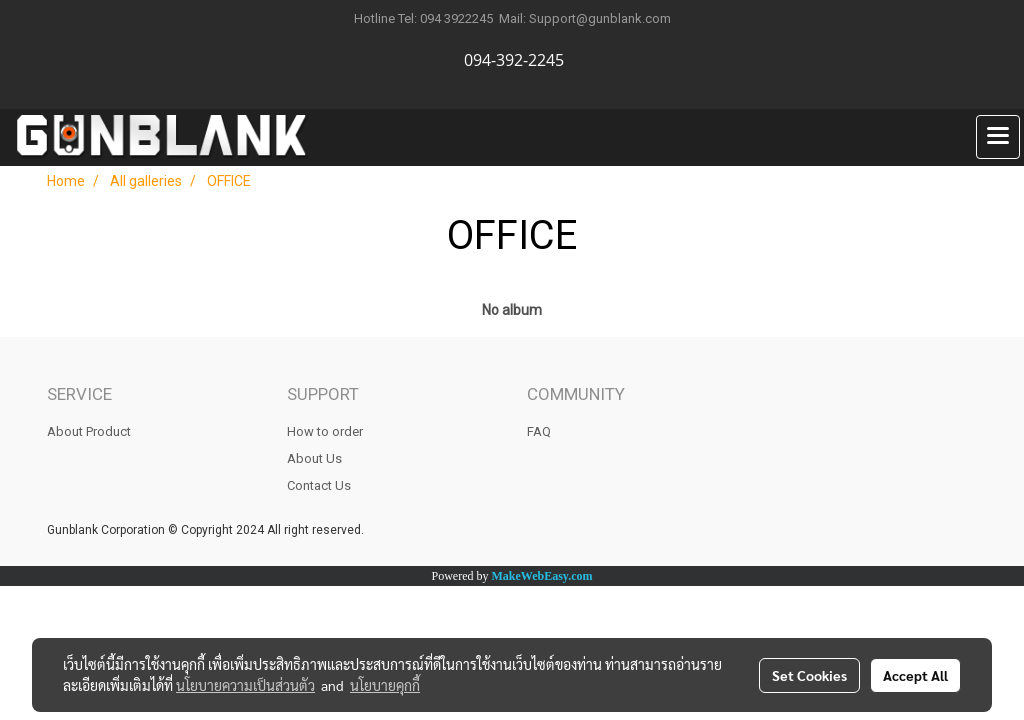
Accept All (915, 675)
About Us (314, 458)
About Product (89, 431)
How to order (325, 431)
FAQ (539, 431)
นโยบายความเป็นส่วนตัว (245, 685)
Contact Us (319, 485)
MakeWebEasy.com (542, 576)
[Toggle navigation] (998, 137)
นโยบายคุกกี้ (385, 685)
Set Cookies (809, 675)
